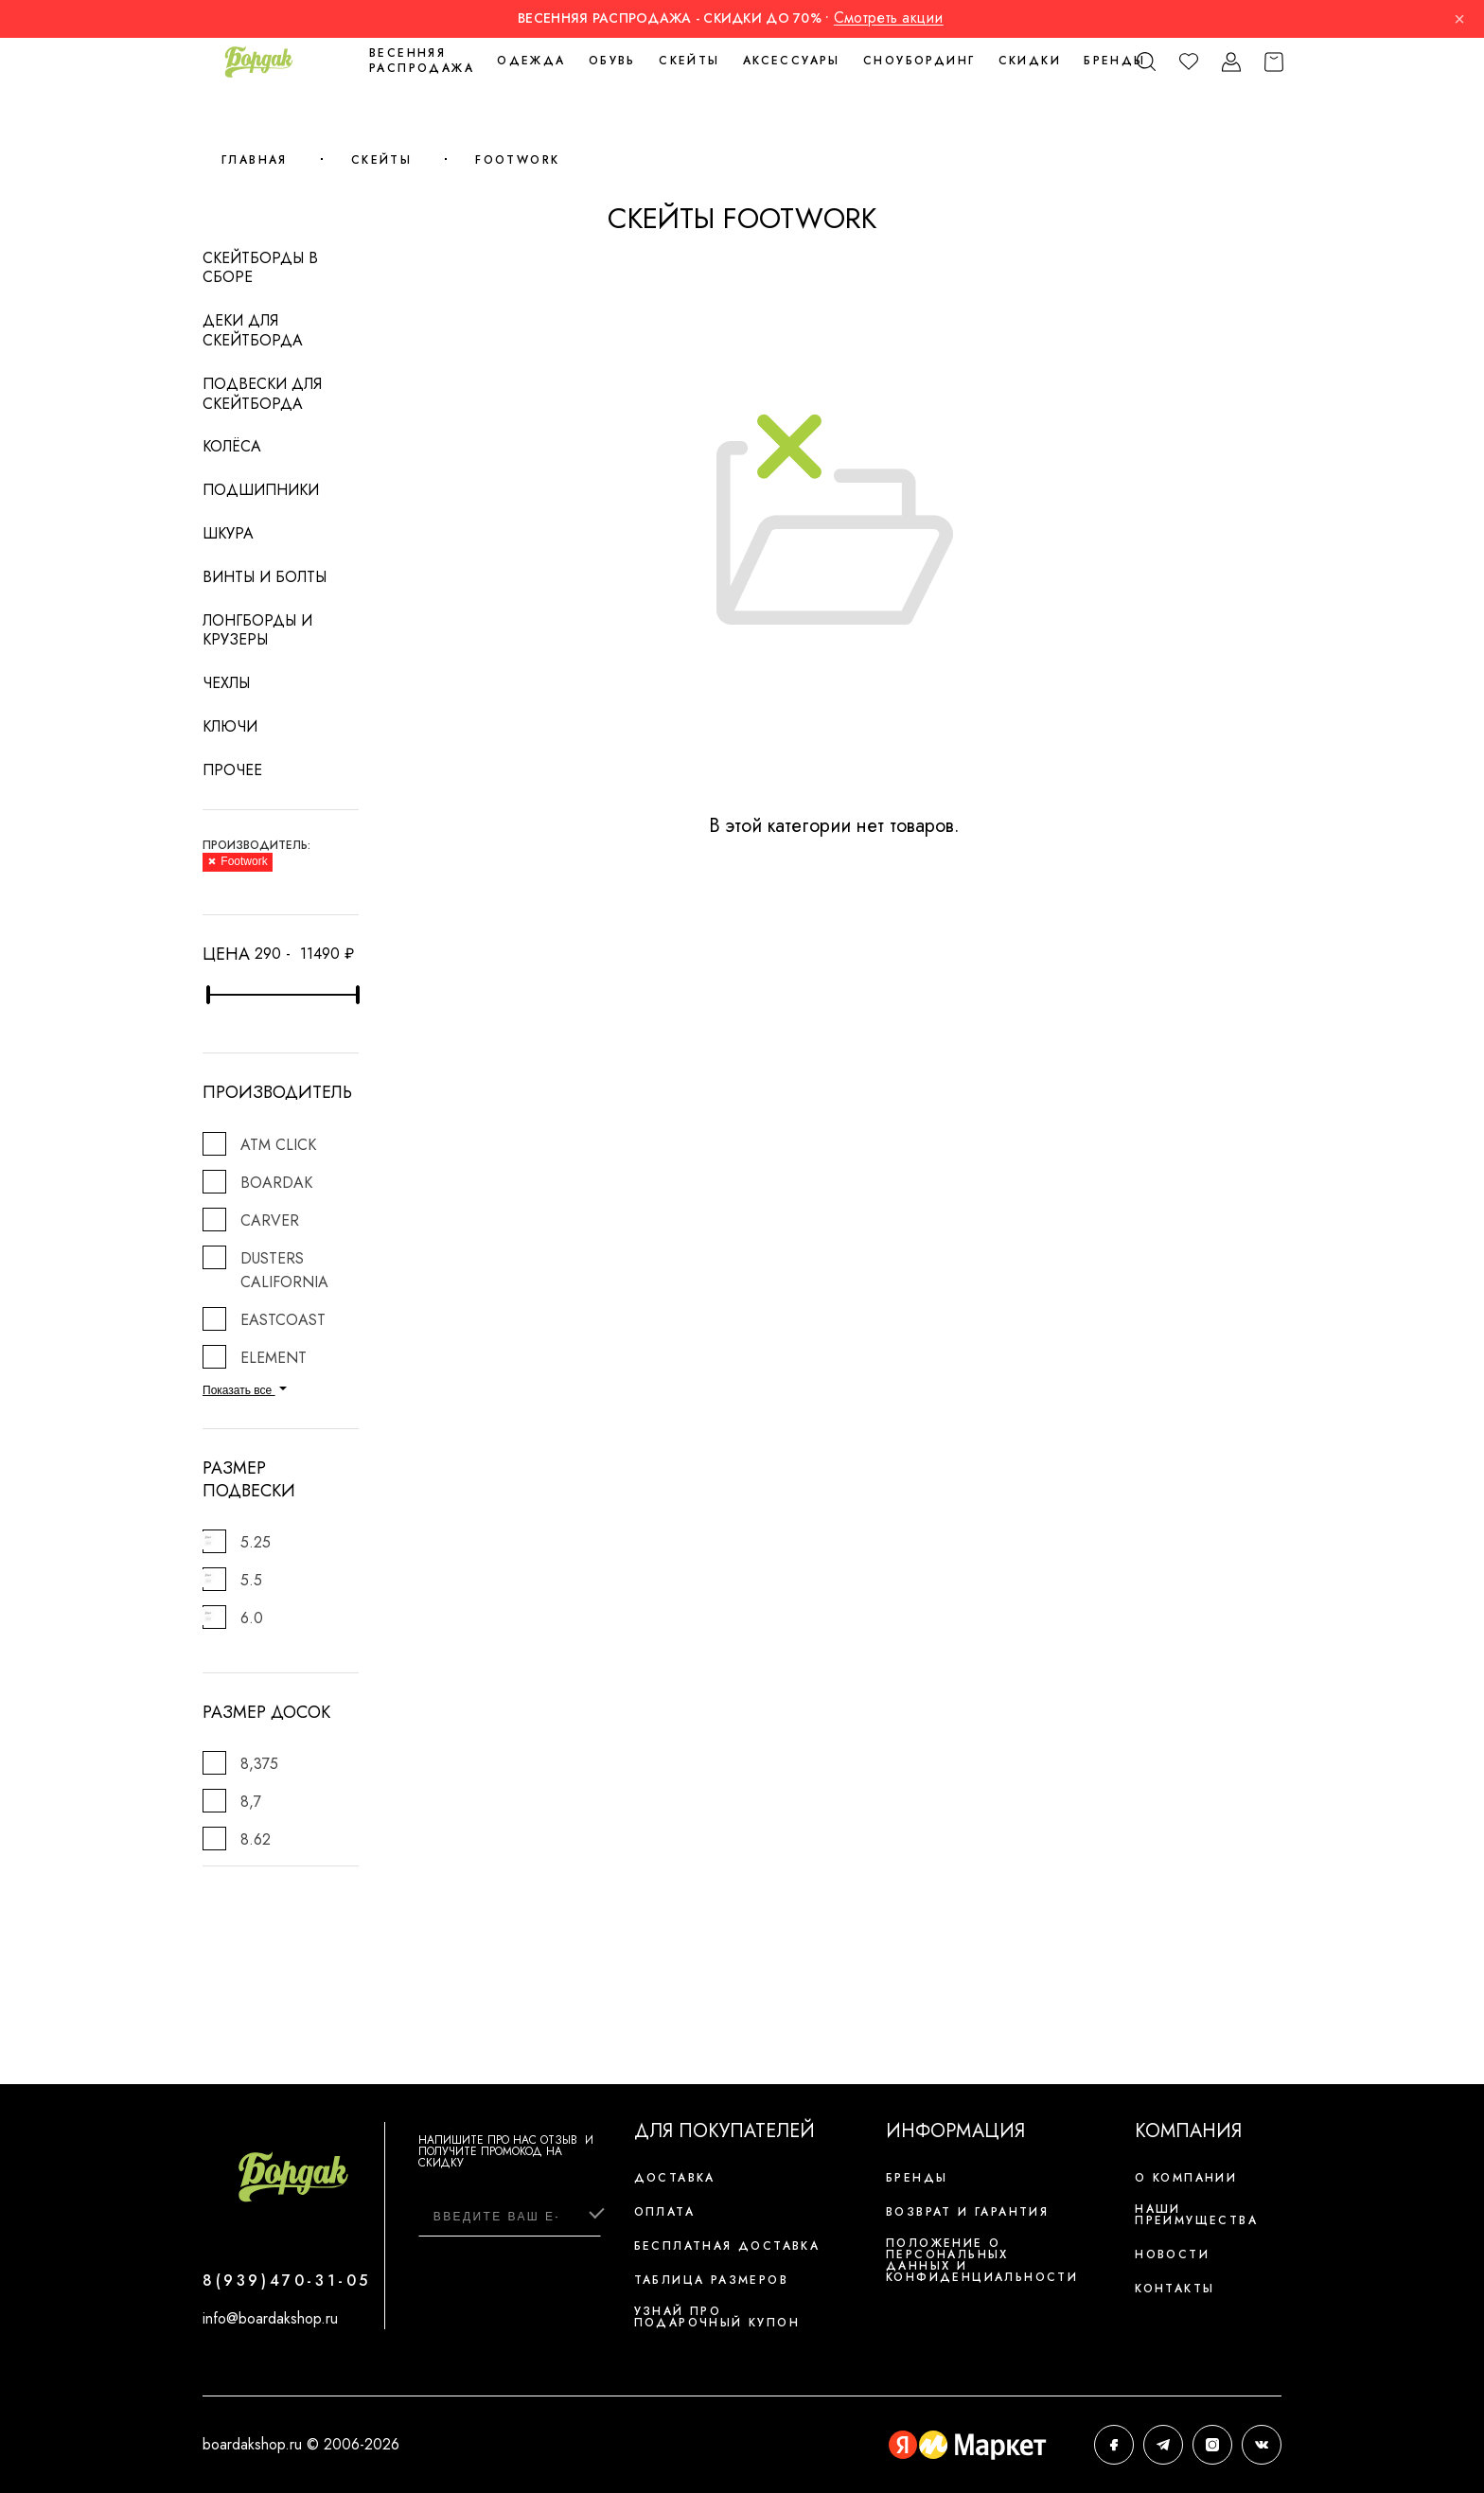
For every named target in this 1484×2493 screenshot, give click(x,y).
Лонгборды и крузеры (257, 630)
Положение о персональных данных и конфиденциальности (982, 2260)
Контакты (1174, 2288)
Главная (254, 159)
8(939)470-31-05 (287, 2280)
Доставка (675, 2178)
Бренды (1114, 60)
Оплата (664, 2212)
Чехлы (226, 683)
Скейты (381, 159)
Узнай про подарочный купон (717, 2317)
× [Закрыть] (1459, 19)
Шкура (228, 533)
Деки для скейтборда (253, 330)
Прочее (232, 770)
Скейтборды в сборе (260, 268)
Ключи (230, 726)
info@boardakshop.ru (270, 2318)
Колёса (232, 446)
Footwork (517, 159)
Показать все (245, 1390)
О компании (1186, 2178)
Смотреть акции (889, 17)
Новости (1172, 2254)
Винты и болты (265, 577)
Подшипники (261, 490)
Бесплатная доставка (727, 2246)
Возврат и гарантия (967, 2212)
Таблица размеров (711, 2280)
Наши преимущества (1196, 2214)
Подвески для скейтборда (262, 394)
